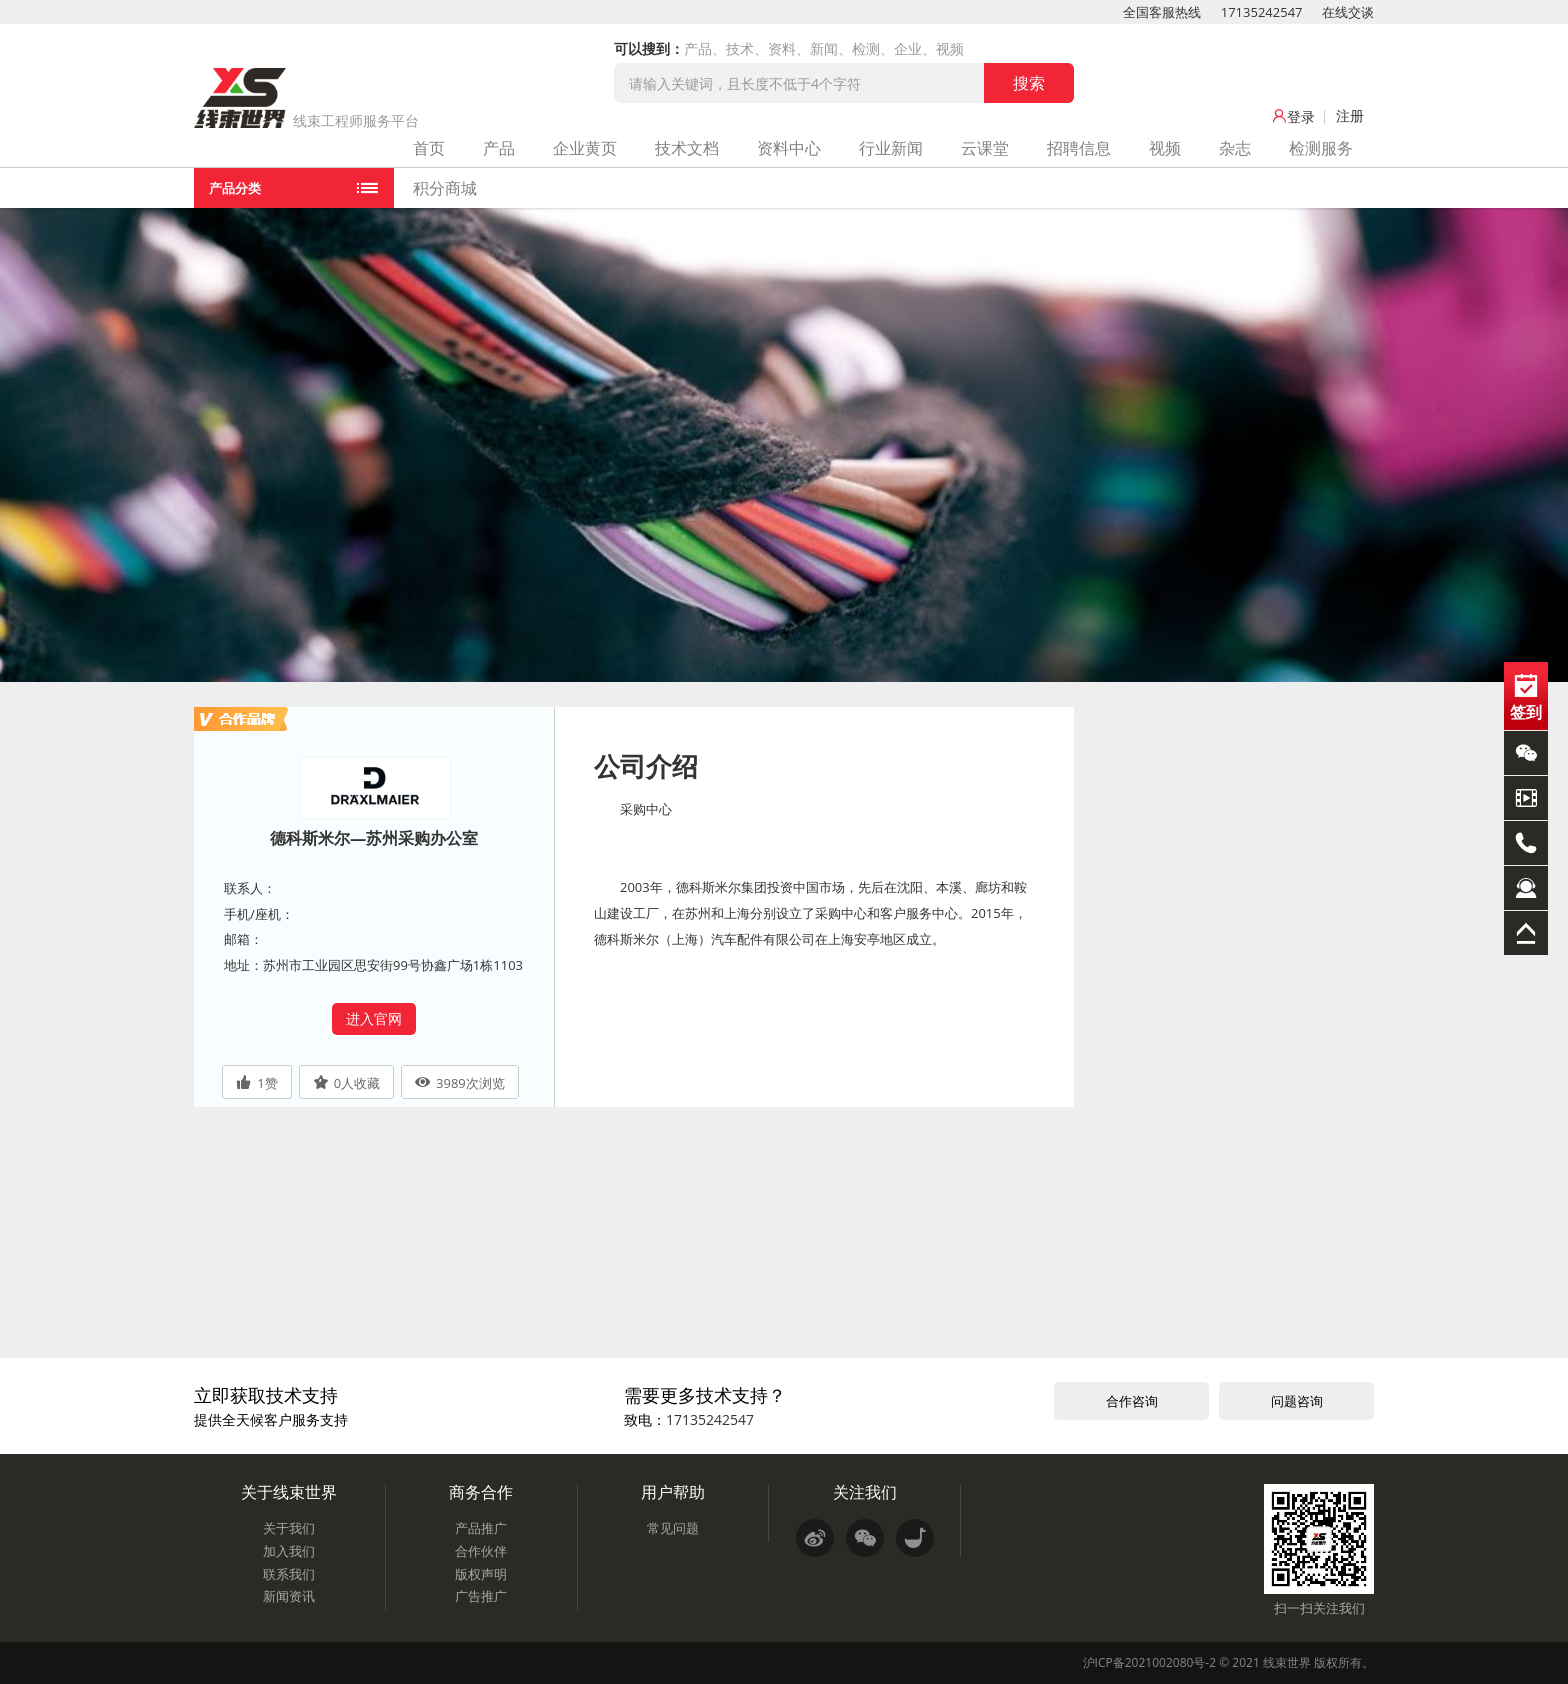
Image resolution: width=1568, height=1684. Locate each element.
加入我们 (289, 1551)
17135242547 (1262, 12)
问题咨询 (1297, 1401)
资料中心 (789, 148)
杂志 (1235, 148)
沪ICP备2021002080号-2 (1149, 1662)
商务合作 (481, 1492)
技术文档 (687, 148)
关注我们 (865, 1492)
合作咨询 (1132, 1401)
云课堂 (985, 148)
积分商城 (445, 188)
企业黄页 (585, 148)
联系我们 (289, 1574)
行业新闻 (891, 148)
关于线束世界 (289, 1492)
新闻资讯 (289, 1596)
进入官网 (374, 1018)
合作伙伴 (481, 1551)
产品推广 (481, 1528)
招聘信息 (1079, 148)
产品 (499, 148)
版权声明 (481, 1574)
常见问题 (673, 1528)
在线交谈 (1348, 12)
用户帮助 (673, 1492)
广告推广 (481, 1596)
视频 (1165, 148)
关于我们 (289, 1528)
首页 (429, 148)
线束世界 (1287, 1662)
